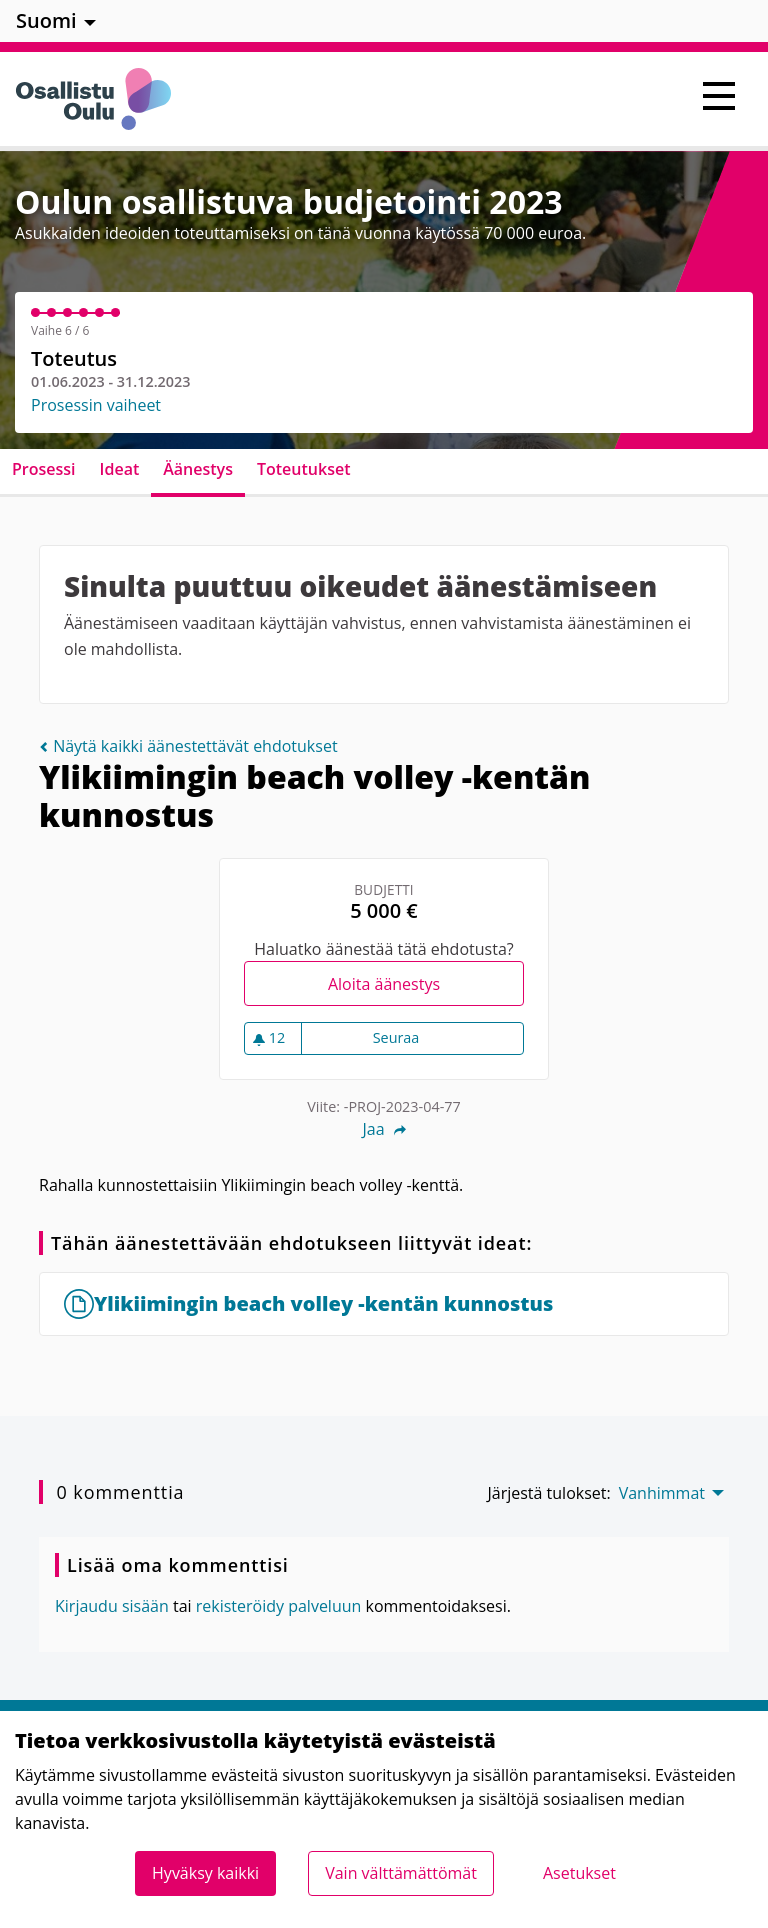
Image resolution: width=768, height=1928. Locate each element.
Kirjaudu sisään (112, 1606)
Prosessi (44, 469)
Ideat (120, 469)
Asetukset (579, 1873)
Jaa (383, 1129)
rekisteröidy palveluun (279, 1606)
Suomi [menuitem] (46, 20)
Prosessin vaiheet (96, 405)
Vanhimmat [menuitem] (662, 1493)
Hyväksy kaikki (205, 1873)
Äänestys (198, 469)
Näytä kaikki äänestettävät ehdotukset (188, 746)
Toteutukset (304, 469)
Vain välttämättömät (401, 1873)
